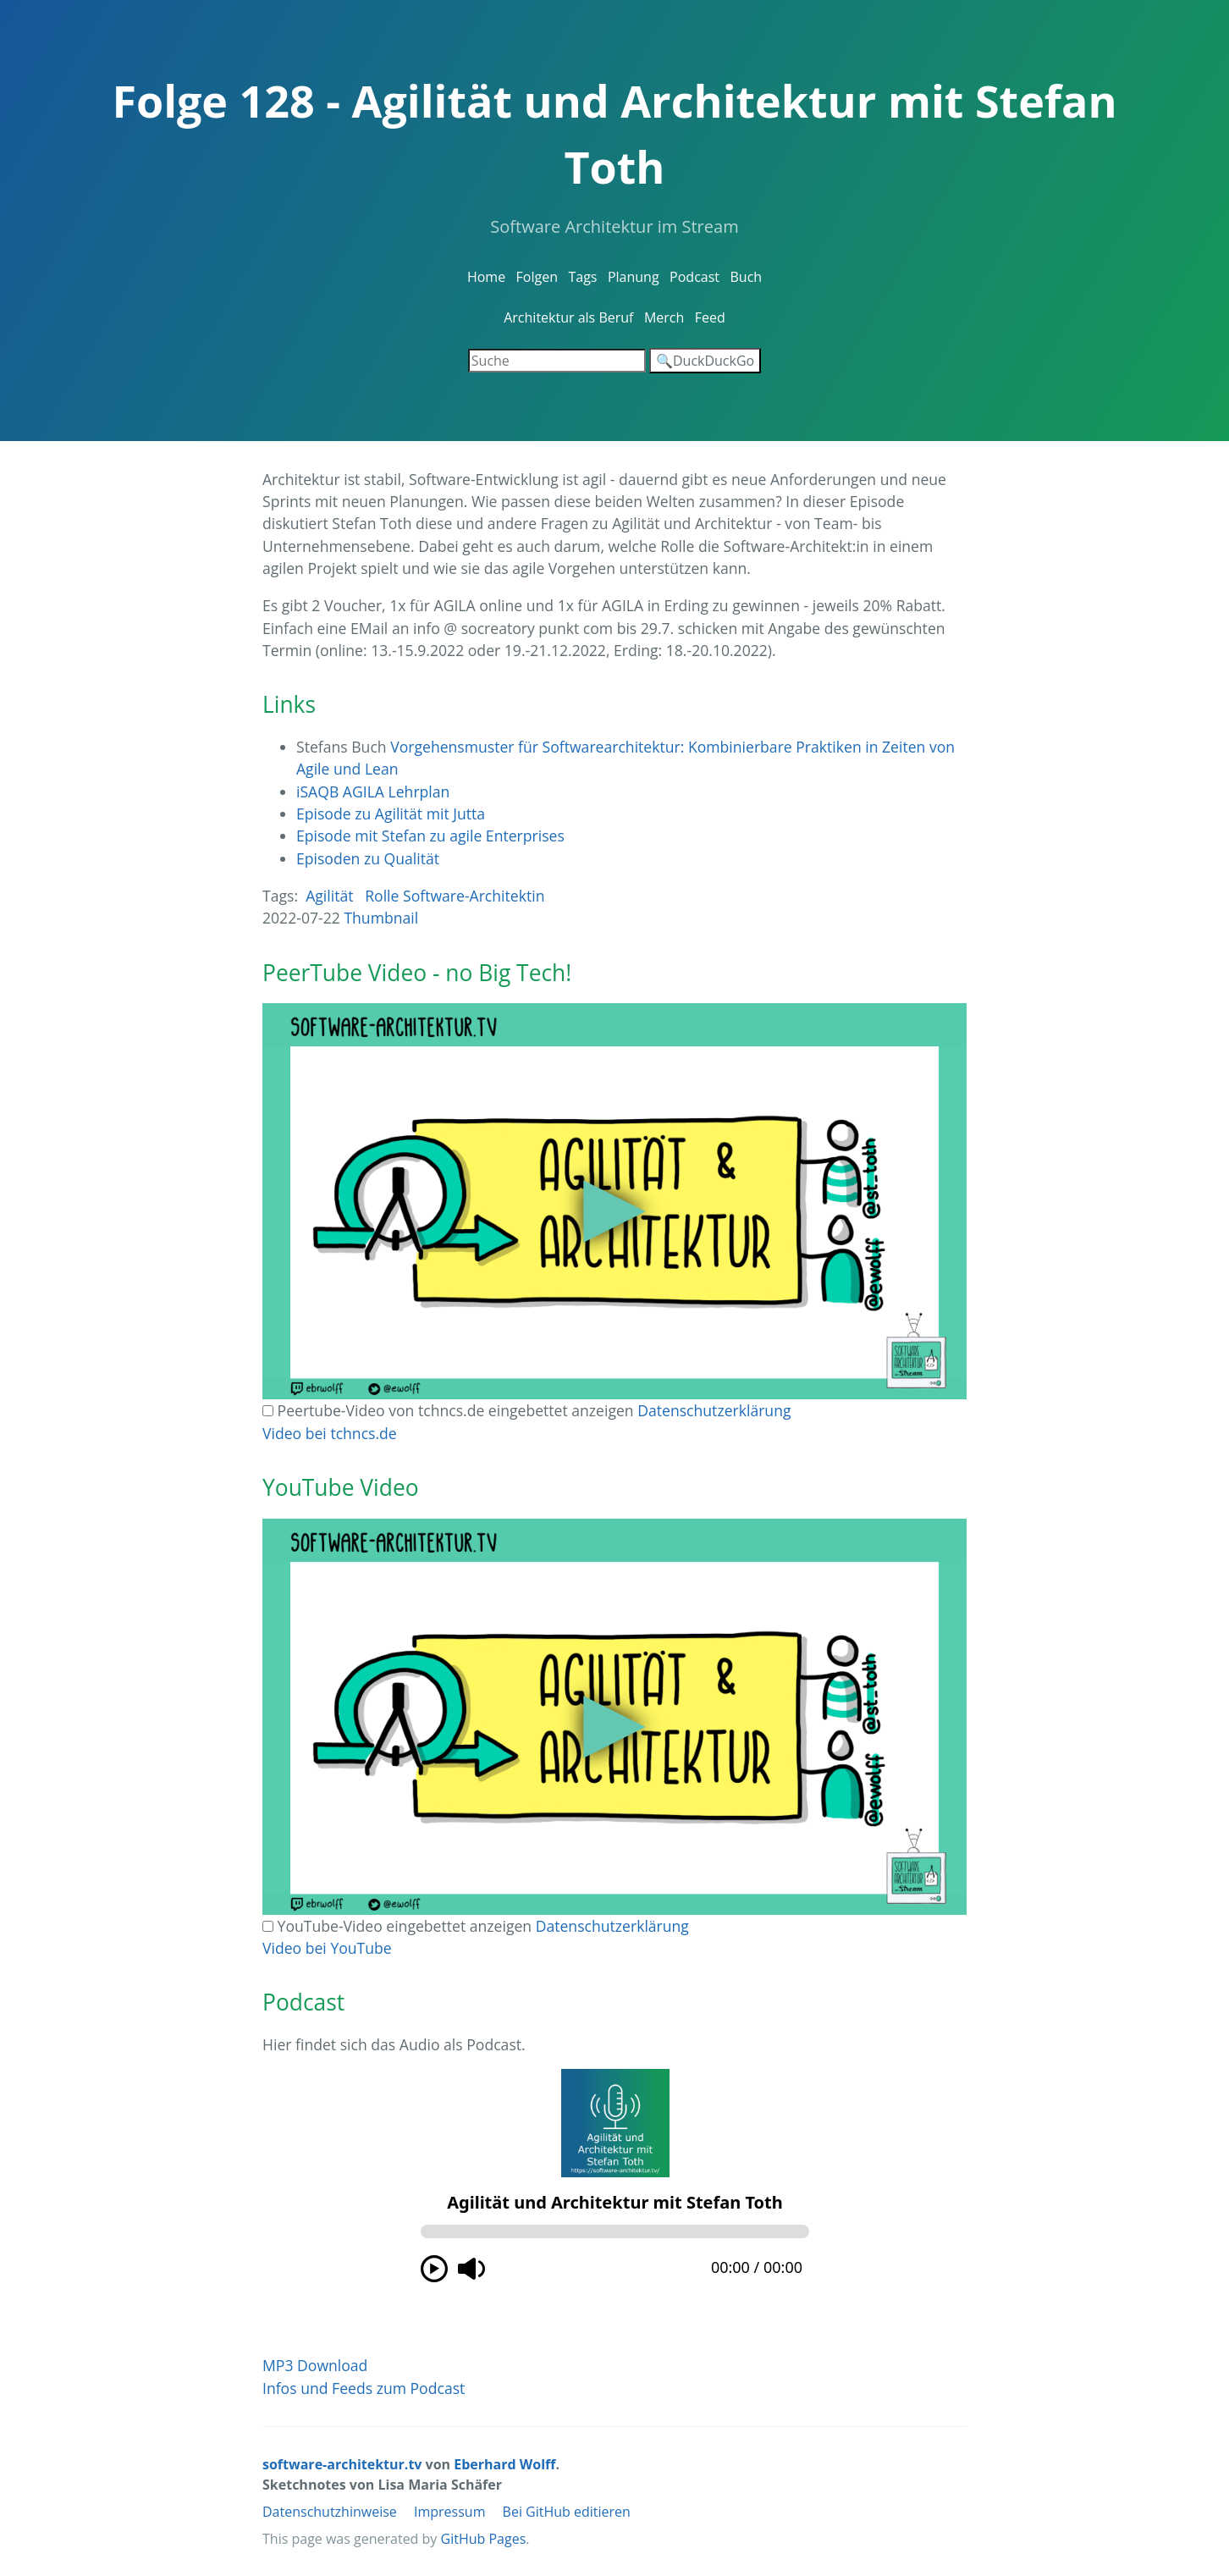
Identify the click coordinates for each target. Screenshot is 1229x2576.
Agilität (329, 895)
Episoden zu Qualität (367, 858)
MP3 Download (314, 2365)
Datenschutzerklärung (714, 1410)
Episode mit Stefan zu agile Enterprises (430, 835)
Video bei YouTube (327, 1948)
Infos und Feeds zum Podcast (363, 2388)
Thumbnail (381, 917)
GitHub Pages (483, 2538)
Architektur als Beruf (568, 317)
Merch (664, 317)
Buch (746, 277)
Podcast (694, 277)
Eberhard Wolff (504, 2464)
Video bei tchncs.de (329, 1433)
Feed (710, 317)
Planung (633, 277)
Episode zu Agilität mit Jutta (390, 813)
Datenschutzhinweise (329, 2511)
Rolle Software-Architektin (454, 895)
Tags (582, 277)
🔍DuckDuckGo (705, 360)
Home (486, 277)
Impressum (449, 2511)
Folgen (537, 277)
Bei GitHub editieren (567, 2511)
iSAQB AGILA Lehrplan (372, 791)
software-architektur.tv (342, 2464)
